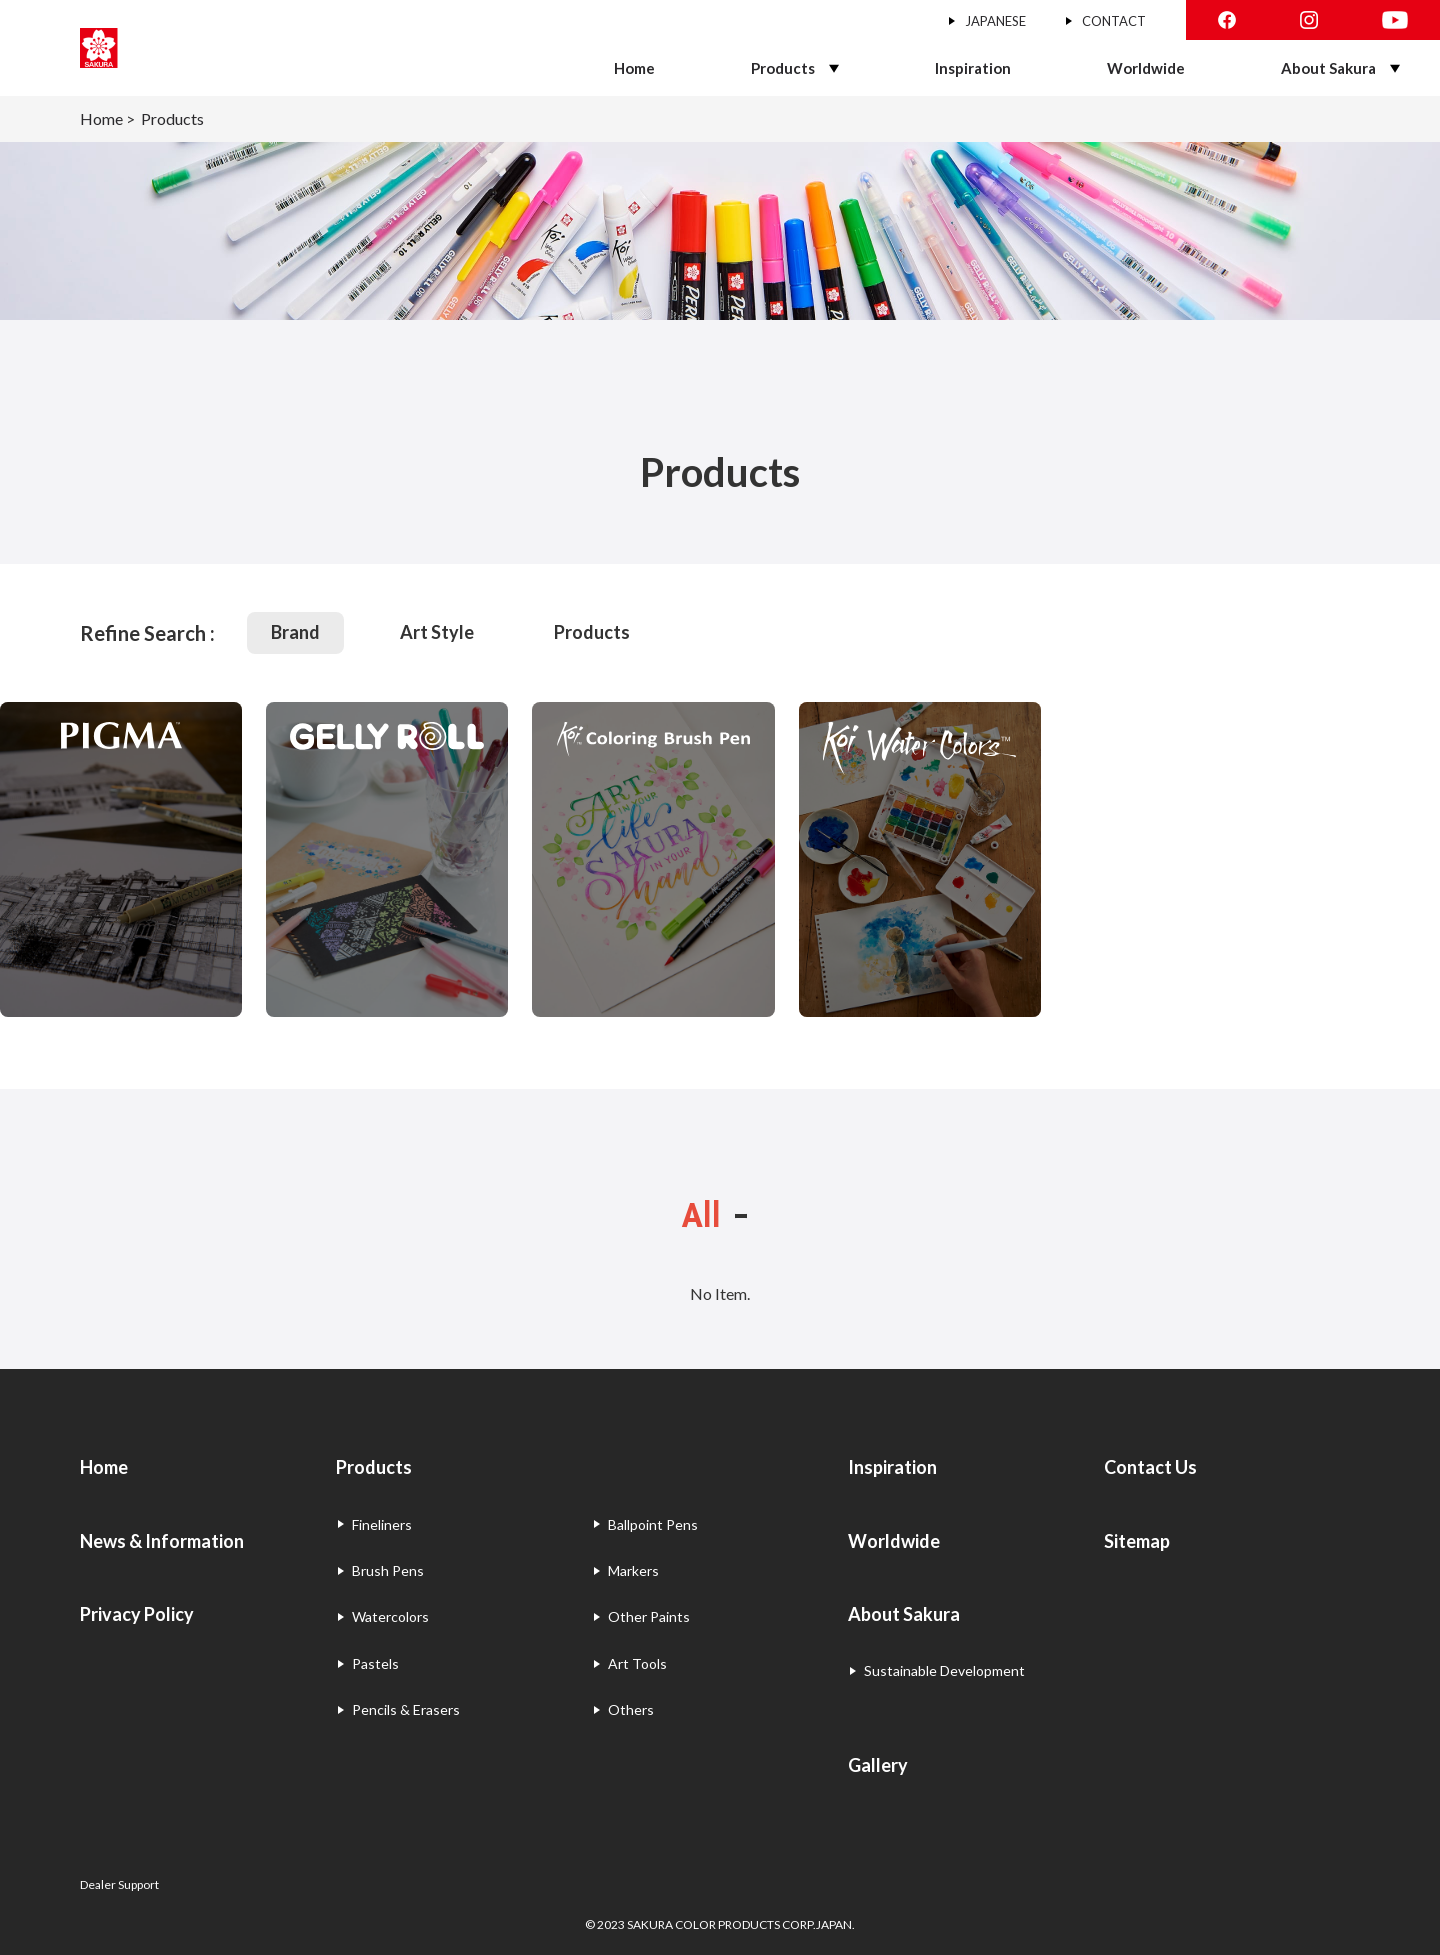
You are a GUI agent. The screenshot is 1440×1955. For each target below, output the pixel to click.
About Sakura (1328, 68)
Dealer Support (119, 1884)
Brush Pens (388, 1570)
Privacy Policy (137, 1614)
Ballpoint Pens (653, 1524)
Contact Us (1150, 1467)
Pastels (375, 1663)
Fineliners (382, 1524)
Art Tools (637, 1663)
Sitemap (1137, 1541)
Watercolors (390, 1616)
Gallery (878, 1765)
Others (631, 1709)
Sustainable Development (944, 1670)
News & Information (162, 1541)
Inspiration (973, 68)
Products (783, 68)
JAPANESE (995, 21)
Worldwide (1146, 68)
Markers (633, 1570)
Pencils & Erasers (406, 1709)
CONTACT (1114, 21)
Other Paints (649, 1616)
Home (634, 68)
